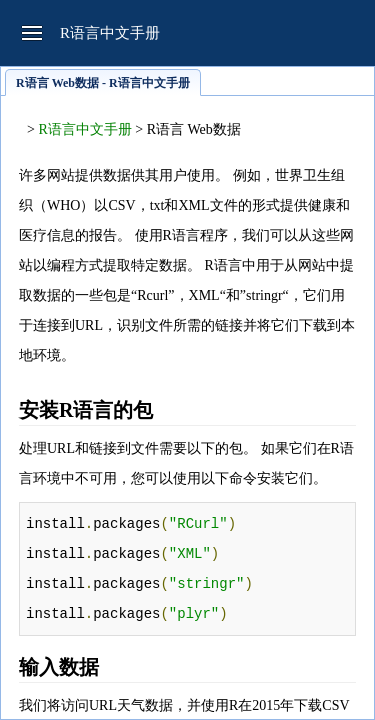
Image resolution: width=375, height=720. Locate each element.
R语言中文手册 (84, 129)
